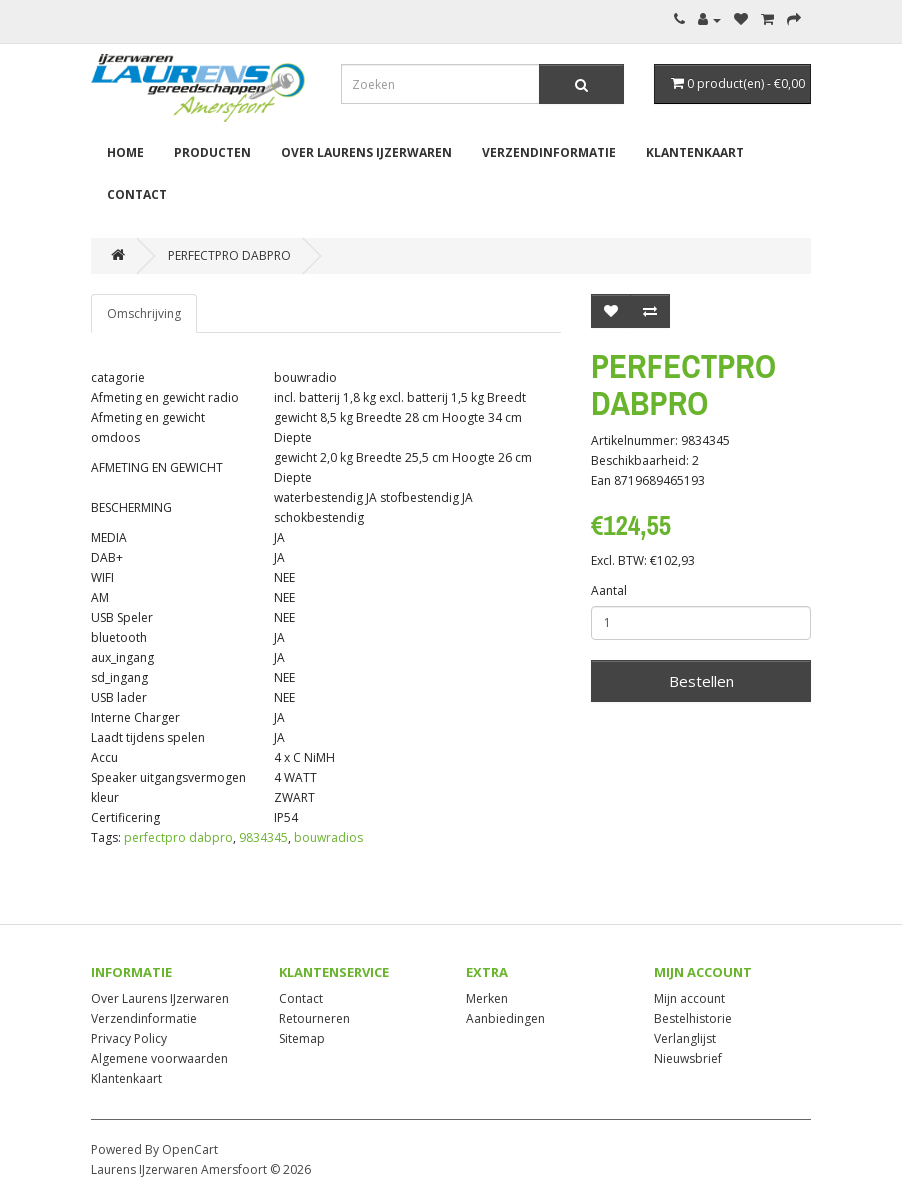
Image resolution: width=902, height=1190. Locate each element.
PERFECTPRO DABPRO (229, 255)
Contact (137, 194)
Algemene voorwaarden (159, 1058)
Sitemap (302, 1038)
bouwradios (328, 837)
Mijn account (689, 998)
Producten (212, 152)
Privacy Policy (129, 1038)
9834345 (263, 837)
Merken (487, 998)
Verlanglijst (685, 1038)
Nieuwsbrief (688, 1058)
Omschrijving (144, 313)
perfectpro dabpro (178, 837)
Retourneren (314, 1018)
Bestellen (701, 681)
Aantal (609, 590)
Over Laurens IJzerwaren (366, 152)
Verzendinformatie (549, 152)
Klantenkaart (695, 152)
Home (125, 152)
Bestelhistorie (693, 1018)
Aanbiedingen (505, 1018)
